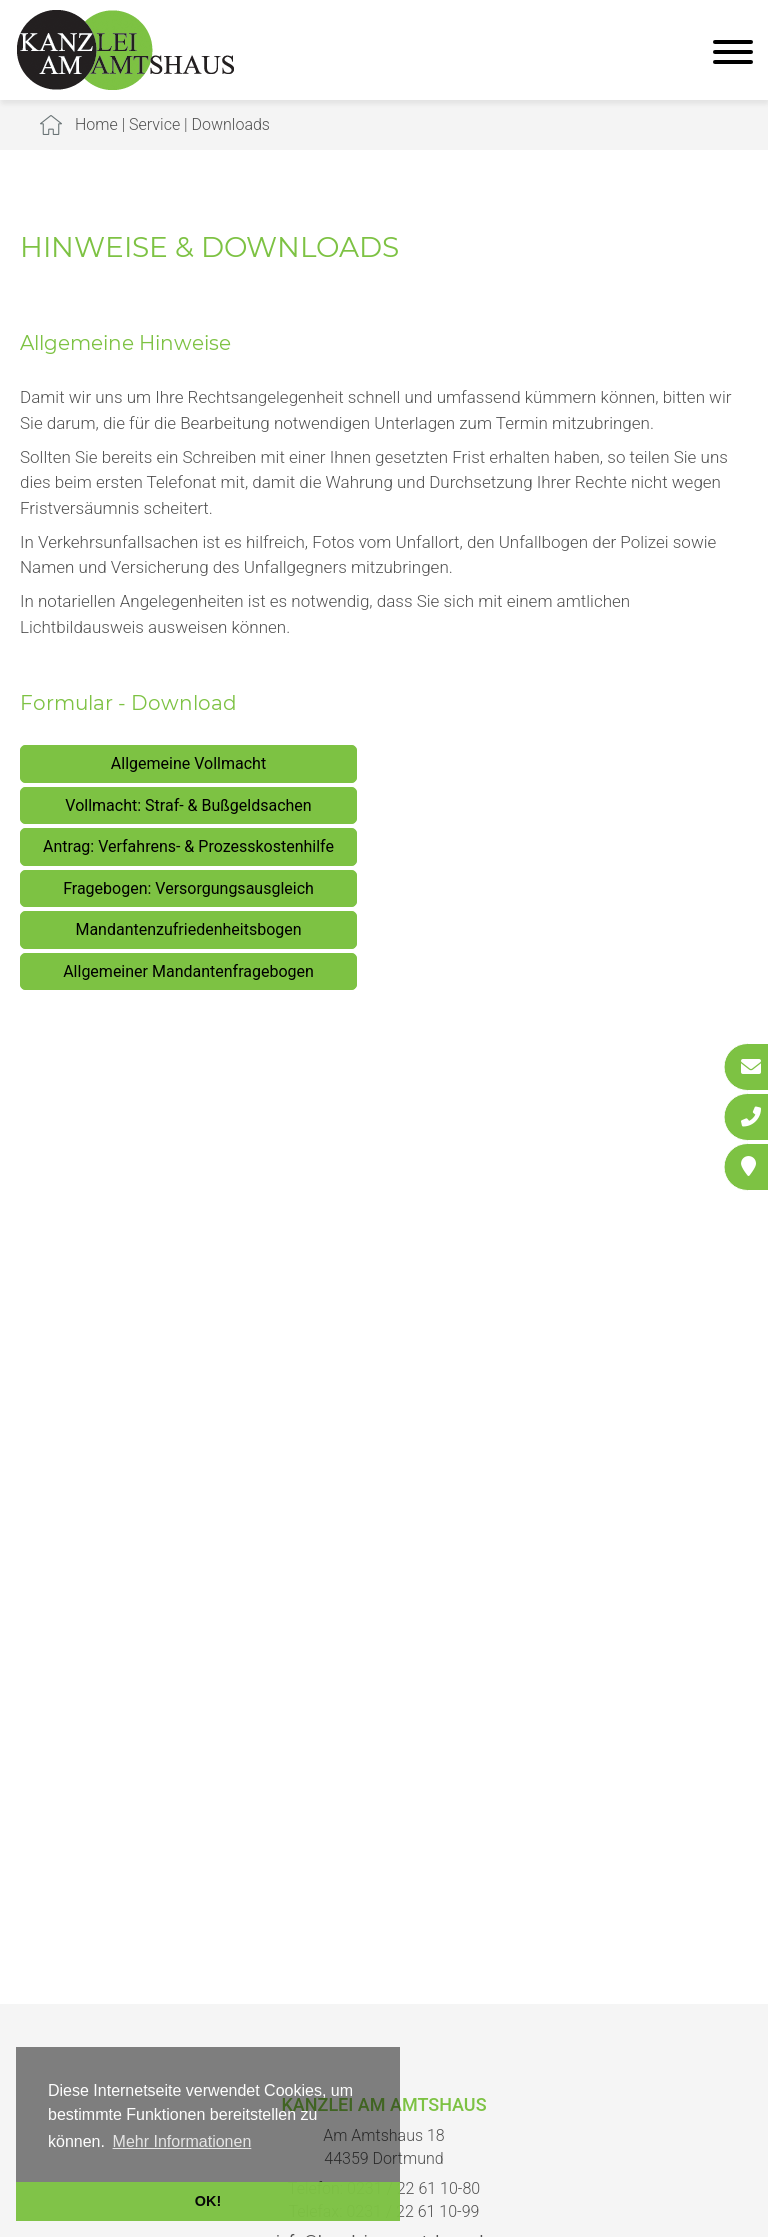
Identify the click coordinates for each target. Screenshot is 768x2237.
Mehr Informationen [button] (182, 2141)
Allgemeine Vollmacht (188, 763)
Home (96, 124)
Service (154, 124)
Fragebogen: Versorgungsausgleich (188, 888)
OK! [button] (208, 2201)
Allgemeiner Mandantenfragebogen (188, 971)
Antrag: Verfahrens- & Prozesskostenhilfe (188, 846)
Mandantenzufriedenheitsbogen (188, 929)
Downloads (231, 124)
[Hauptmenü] (733, 54)
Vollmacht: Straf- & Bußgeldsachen (188, 805)
